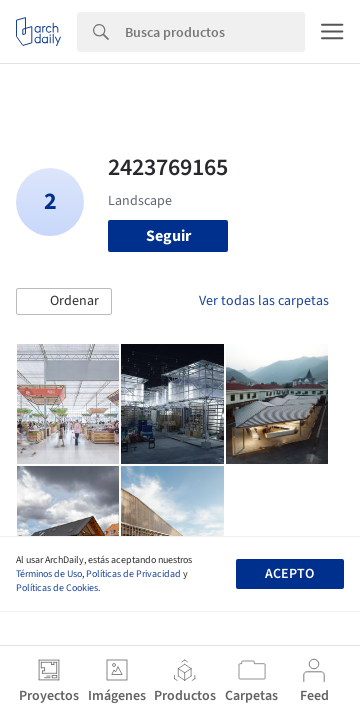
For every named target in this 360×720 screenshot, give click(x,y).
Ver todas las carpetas (264, 301)
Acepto (289, 574)
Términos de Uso (49, 574)
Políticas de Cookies (57, 588)
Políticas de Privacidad (133, 574)
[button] (64, 302)
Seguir (168, 236)
